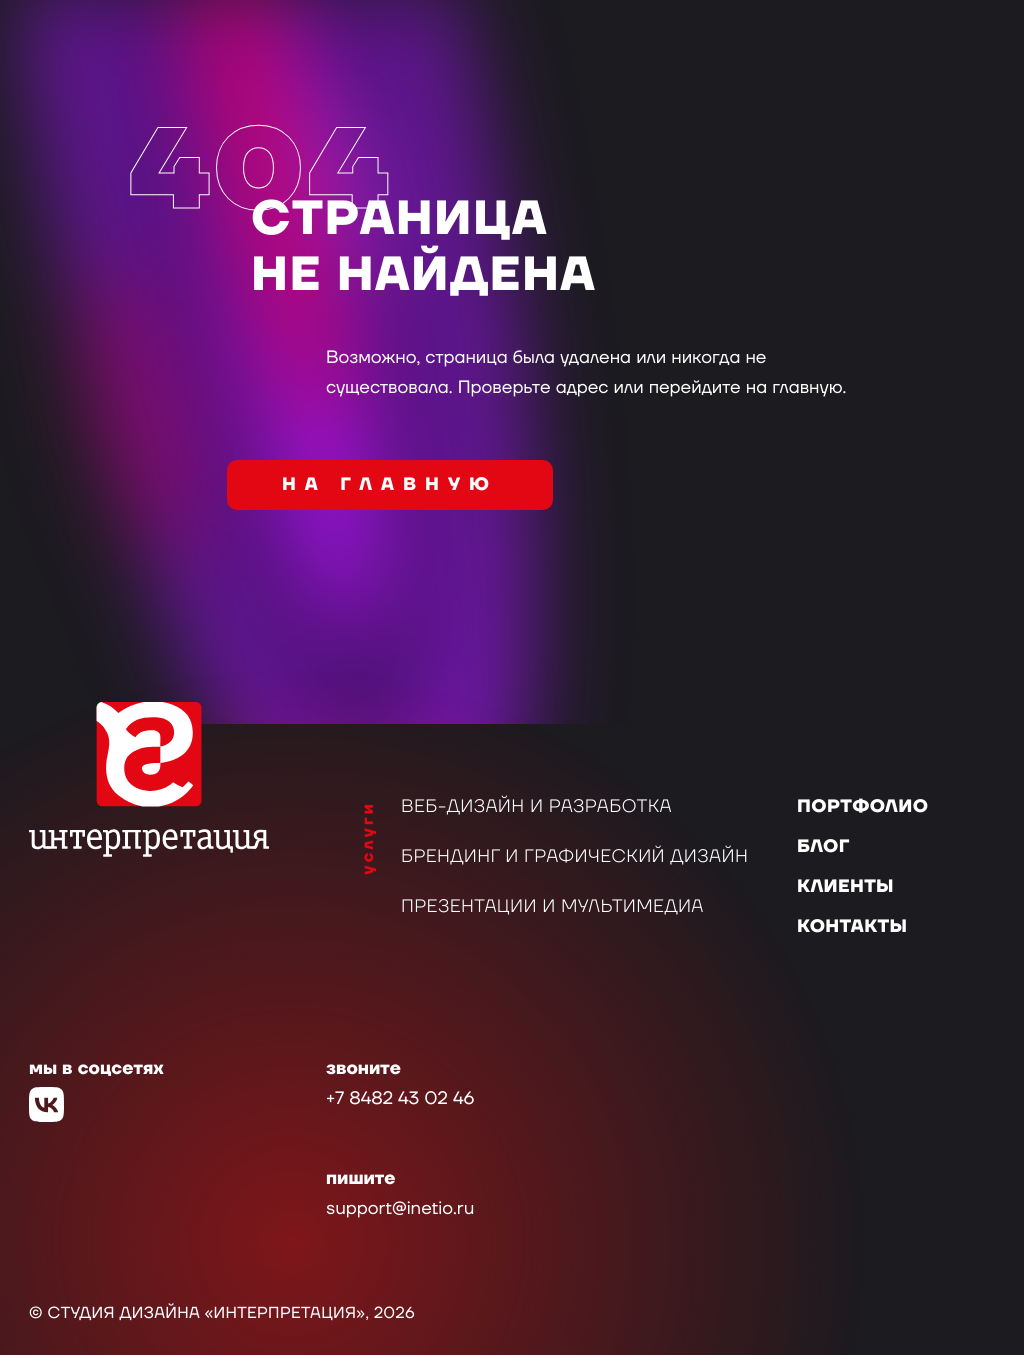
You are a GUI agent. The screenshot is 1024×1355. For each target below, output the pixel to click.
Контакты (852, 927)
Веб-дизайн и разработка (536, 807)
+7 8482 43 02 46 (400, 1099)
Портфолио (862, 807)
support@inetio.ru (400, 1209)
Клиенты (845, 887)
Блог (823, 847)
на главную (390, 485)
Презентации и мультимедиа (552, 907)
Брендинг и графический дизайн (574, 857)
